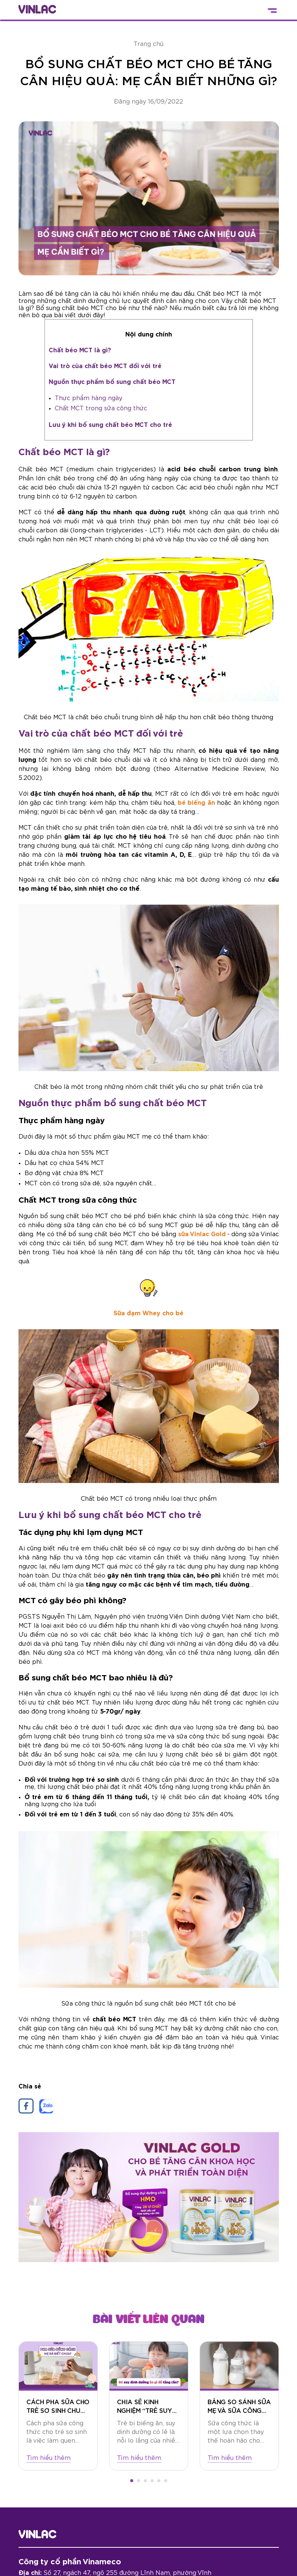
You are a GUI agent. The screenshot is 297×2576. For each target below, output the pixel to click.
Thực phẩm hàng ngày (88, 398)
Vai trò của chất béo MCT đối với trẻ (105, 366)
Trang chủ (148, 44)
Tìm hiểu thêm (48, 2458)
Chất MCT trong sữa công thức (101, 408)
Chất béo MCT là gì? (81, 350)
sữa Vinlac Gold (201, 1234)
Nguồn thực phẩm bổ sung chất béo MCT (112, 382)
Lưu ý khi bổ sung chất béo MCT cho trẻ (110, 425)
